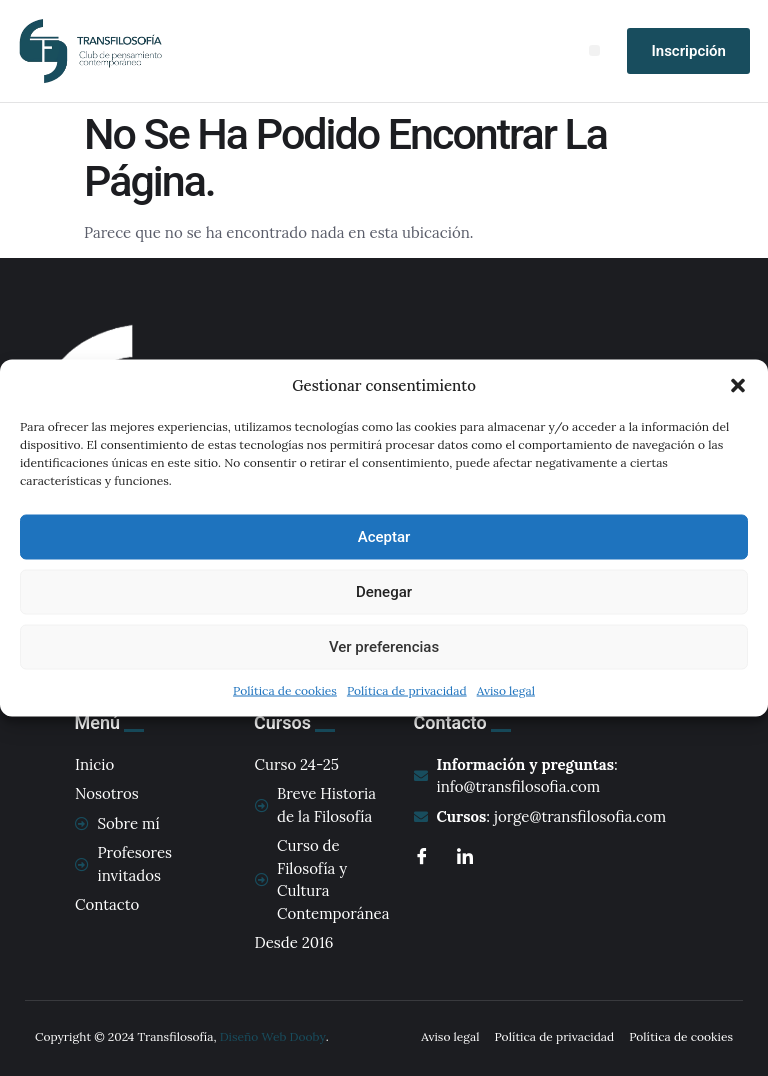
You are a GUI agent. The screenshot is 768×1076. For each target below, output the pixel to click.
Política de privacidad (407, 689)
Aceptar (384, 537)
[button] (738, 386)
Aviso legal (506, 689)
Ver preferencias (384, 647)
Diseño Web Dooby (273, 1036)
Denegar (384, 592)
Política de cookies (285, 689)
